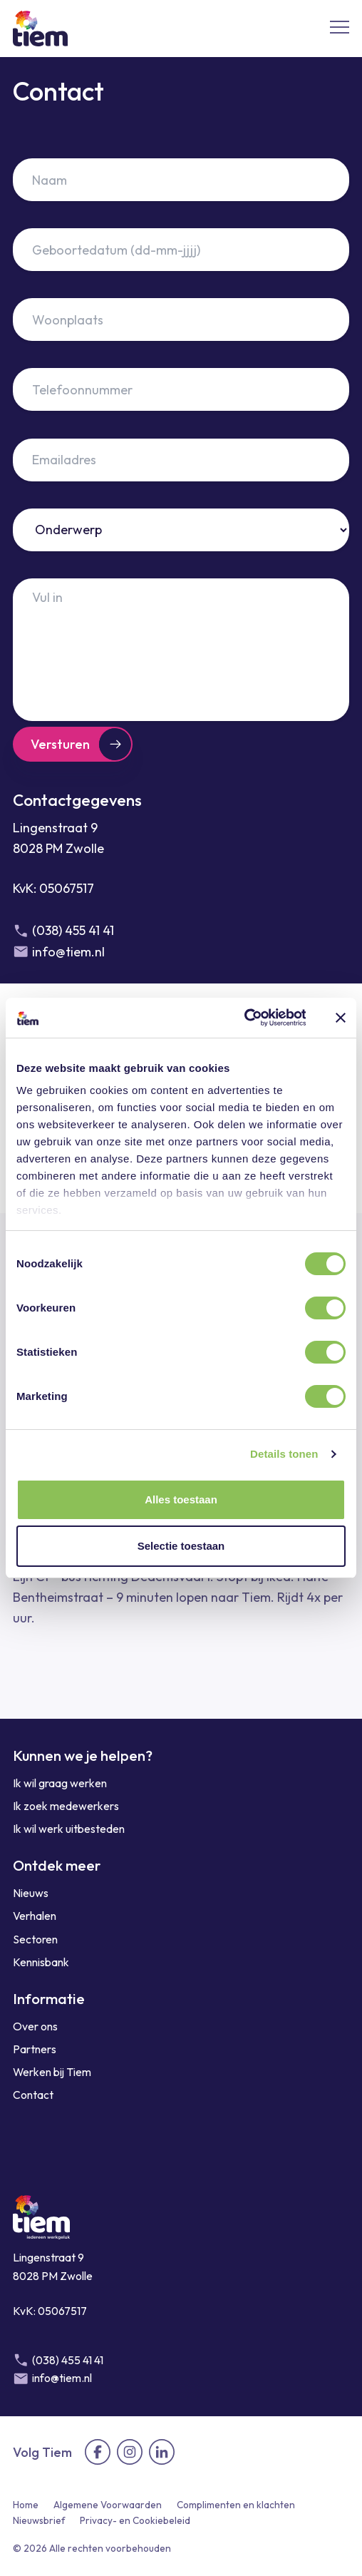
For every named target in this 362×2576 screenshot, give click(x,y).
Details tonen (284, 1454)
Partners (34, 2049)
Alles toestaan (181, 1499)
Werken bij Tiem (52, 2072)
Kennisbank (41, 1962)
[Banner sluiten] (341, 1018)
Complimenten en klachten (236, 2504)
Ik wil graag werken (60, 1783)
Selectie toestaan (181, 1546)
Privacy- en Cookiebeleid (135, 2520)
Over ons (35, 2026)
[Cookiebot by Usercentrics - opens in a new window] (243, 1017)
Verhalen (34, 1916)
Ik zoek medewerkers (66, 1806)
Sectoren (35, 1939)
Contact (33, 2095)
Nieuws (30, 1893)
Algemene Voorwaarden (107, 2504)
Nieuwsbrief (39, 2520)
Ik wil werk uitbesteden (69, 1829)
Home (25, 2504)
